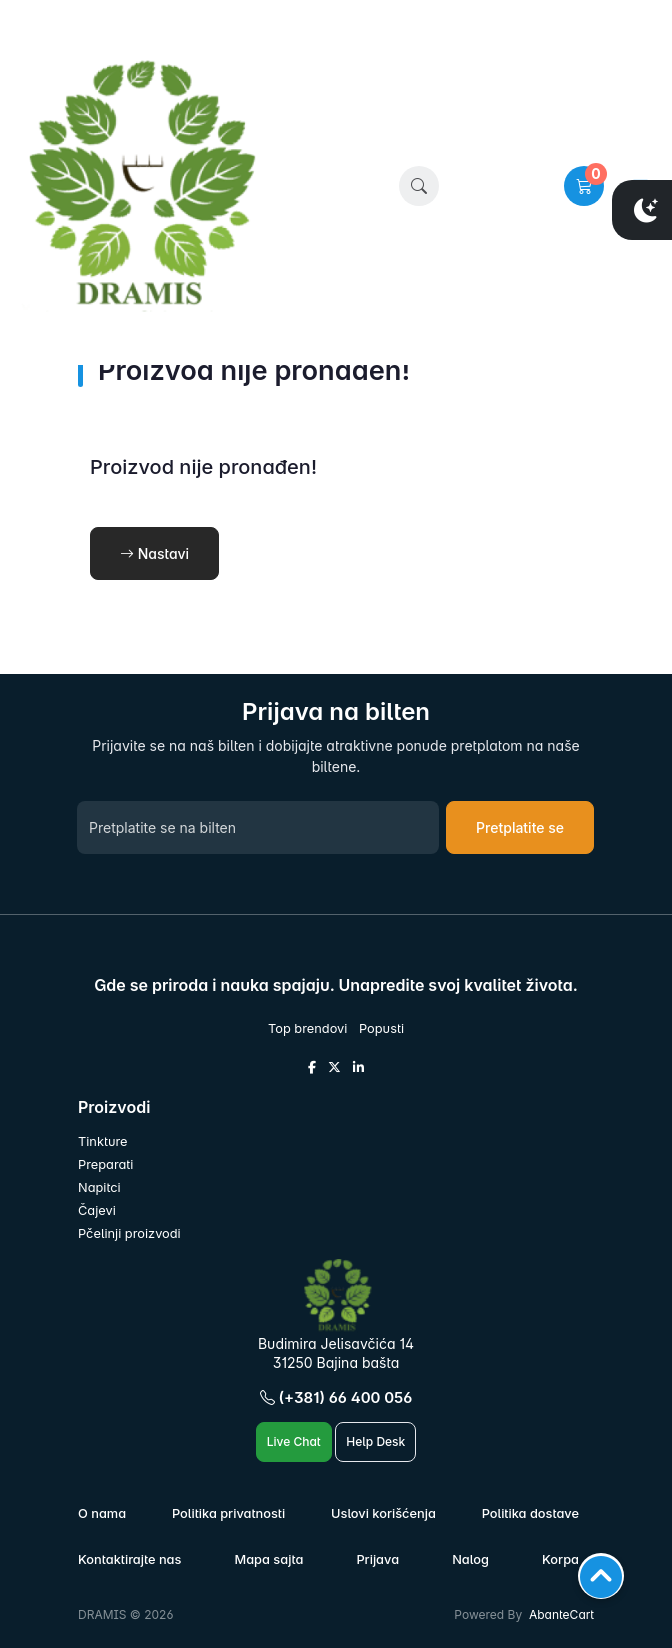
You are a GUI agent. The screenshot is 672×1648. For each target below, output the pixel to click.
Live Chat (294, 1441)
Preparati (105, 1164)
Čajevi (97, 1210)
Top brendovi (307, 1028)
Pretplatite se (520, 827)
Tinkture (103, 1141)
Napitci (99, 1187)
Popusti (381, 1028)
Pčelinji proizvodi (129, 1233)
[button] (419, 186)
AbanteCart (561, 1614)
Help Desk (375, 1441)
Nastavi (154, 553)
